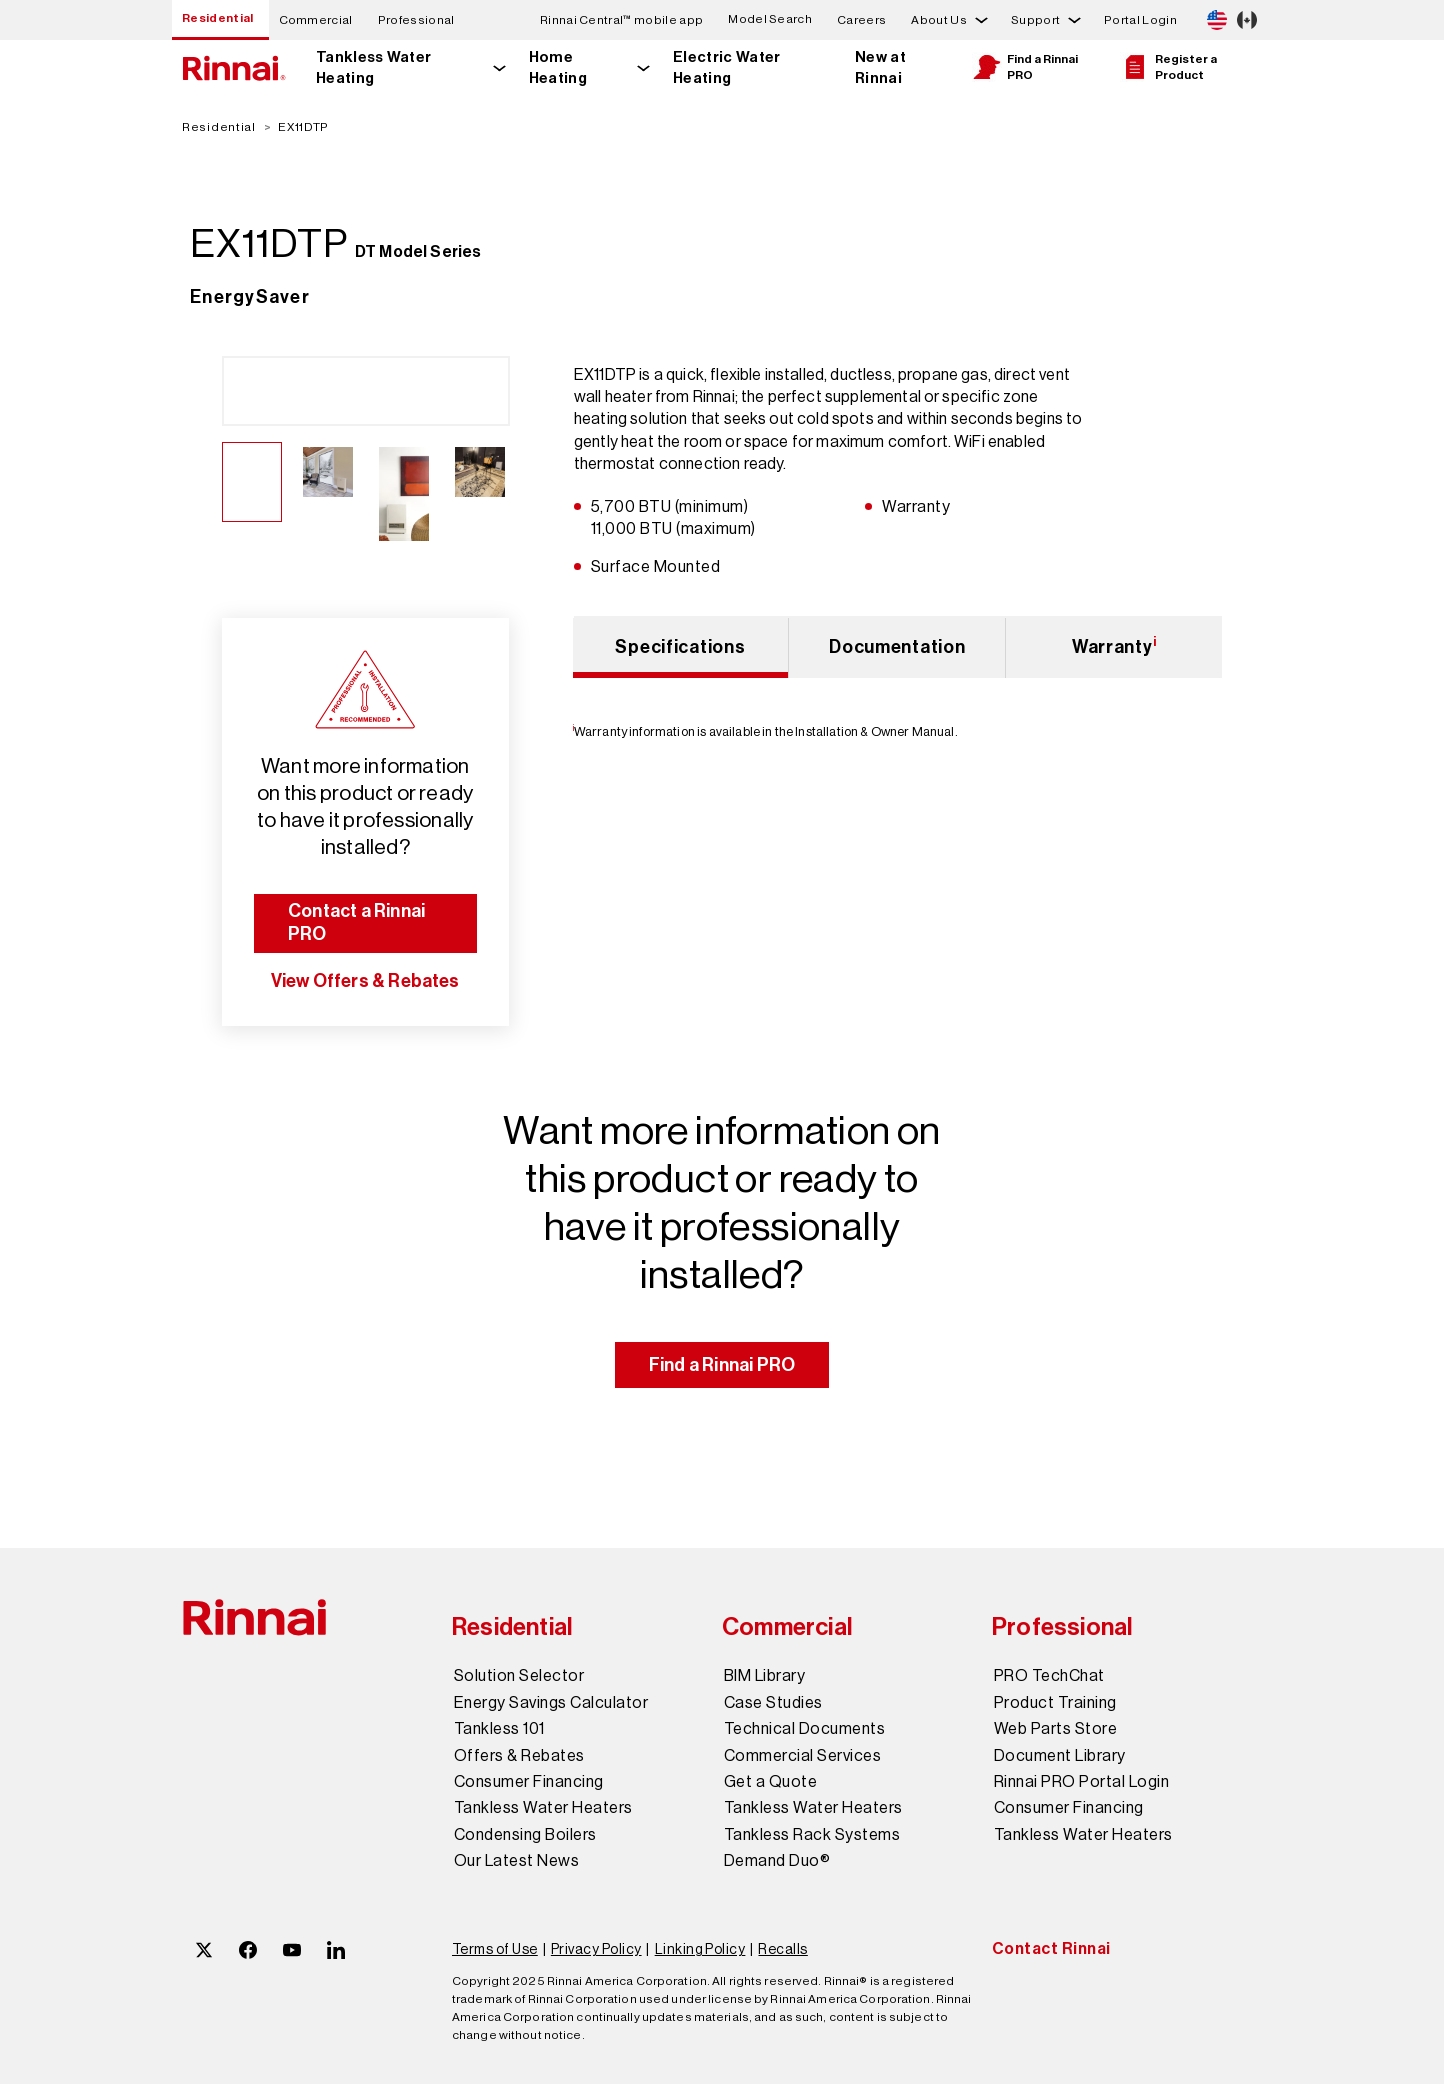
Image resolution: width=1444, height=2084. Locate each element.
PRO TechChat (1049, 1676)
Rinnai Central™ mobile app (621, 20)
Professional (416, 20)
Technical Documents (804, 1729)
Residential (218, 18)
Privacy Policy (596, 1949)
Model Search (770, 19)
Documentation (897, 647)
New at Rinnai (880, 67)
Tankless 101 (499, 1729)
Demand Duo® (777, 1861)
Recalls (782, 1949)
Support (1035, 20)
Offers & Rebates (519, 1756)
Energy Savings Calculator (551, 1703)
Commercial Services (802, 1756)
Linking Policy (700, 1949)
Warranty (1114, 646)
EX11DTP (303, 127)
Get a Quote (770, 1782)
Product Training (1055, 1703)
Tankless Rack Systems (812, 1835)
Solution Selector (519, 1676)
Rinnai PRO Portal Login (1081, 1782)
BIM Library (764, 1676)
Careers (861, 20)
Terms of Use (495, 1949)
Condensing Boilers (525, 1835)
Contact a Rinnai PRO (356, 922)
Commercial (316, 20)
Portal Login (1140, 20)
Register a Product (1168, 67)
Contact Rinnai (1051, 1948)
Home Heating (558, 67)
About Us (939, 20)
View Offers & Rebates (365, 981)
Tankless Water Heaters (543, 1808)
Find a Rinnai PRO (1025, 67)
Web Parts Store (1055, 1729)
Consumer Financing (529, 1782)
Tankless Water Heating (373, 67)
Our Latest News (516, 1861)
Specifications (680, 647)
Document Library (1060, 1756)
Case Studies (773, 1703)
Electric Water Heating (726, 67)
